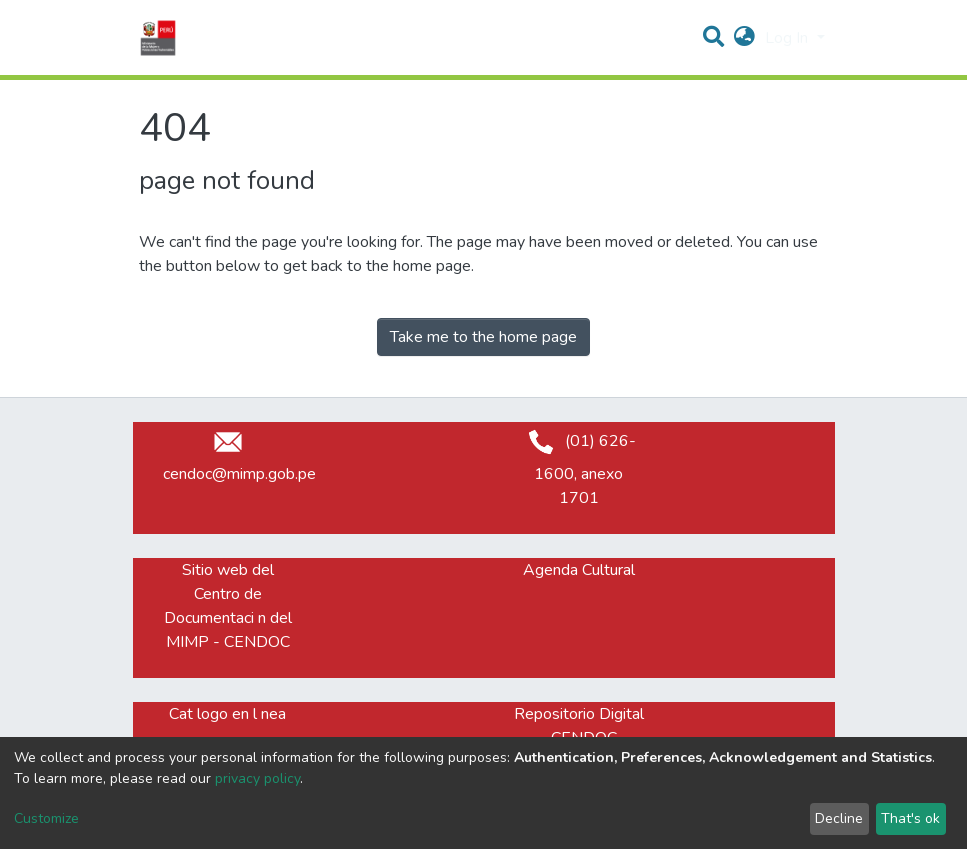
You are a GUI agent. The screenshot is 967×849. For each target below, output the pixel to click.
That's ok (910, 818)
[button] (744, 38)
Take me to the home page (483, 337)
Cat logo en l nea (227, 714)
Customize (46, 818)
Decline (839, 818)
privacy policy (257, 778)
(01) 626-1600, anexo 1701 (578, 469)
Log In (788, 38)
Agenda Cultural (579, 570)
